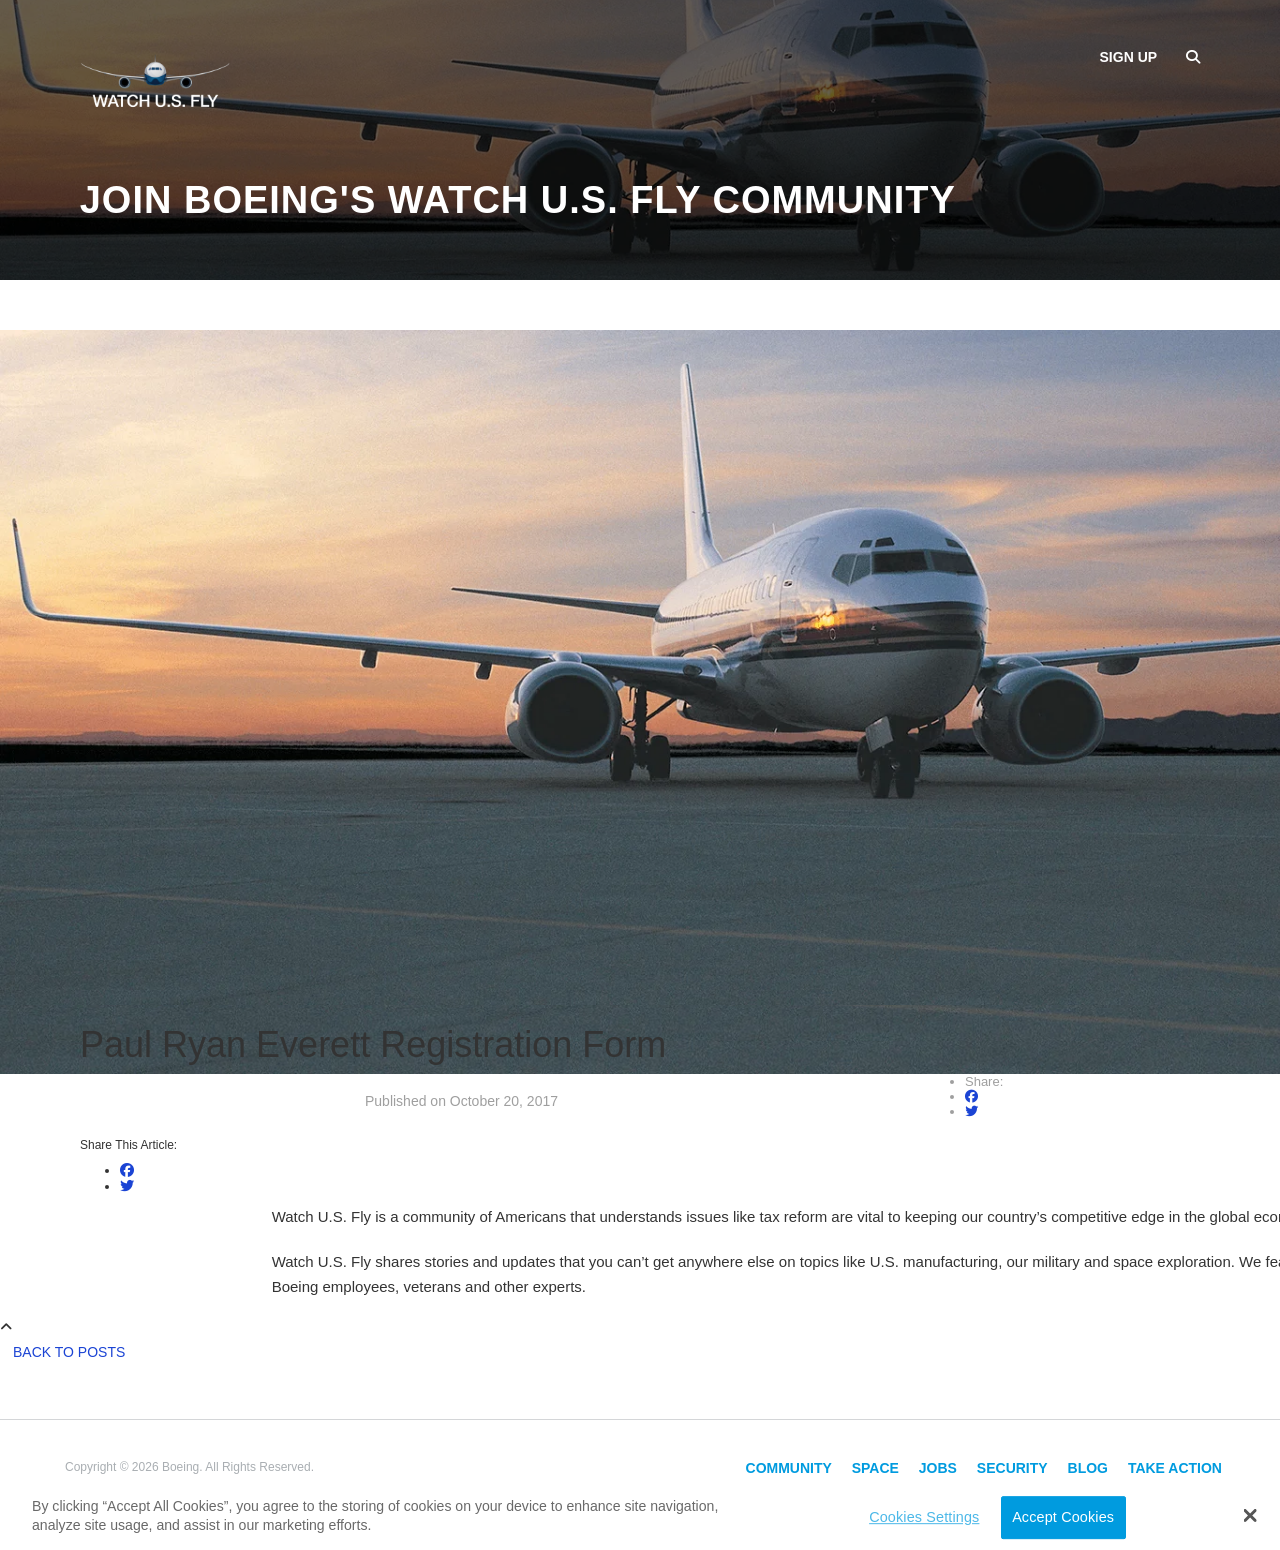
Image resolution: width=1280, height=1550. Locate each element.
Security (1012, 1468)
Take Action (1175, 1468)
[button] (1250, 1515)
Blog (1088, 1468)
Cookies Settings (924, 1517)
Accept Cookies (1063, 1517)
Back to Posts (69, 1352)
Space (875, 1468)
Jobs (938, 1468)
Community (789, 1468)
